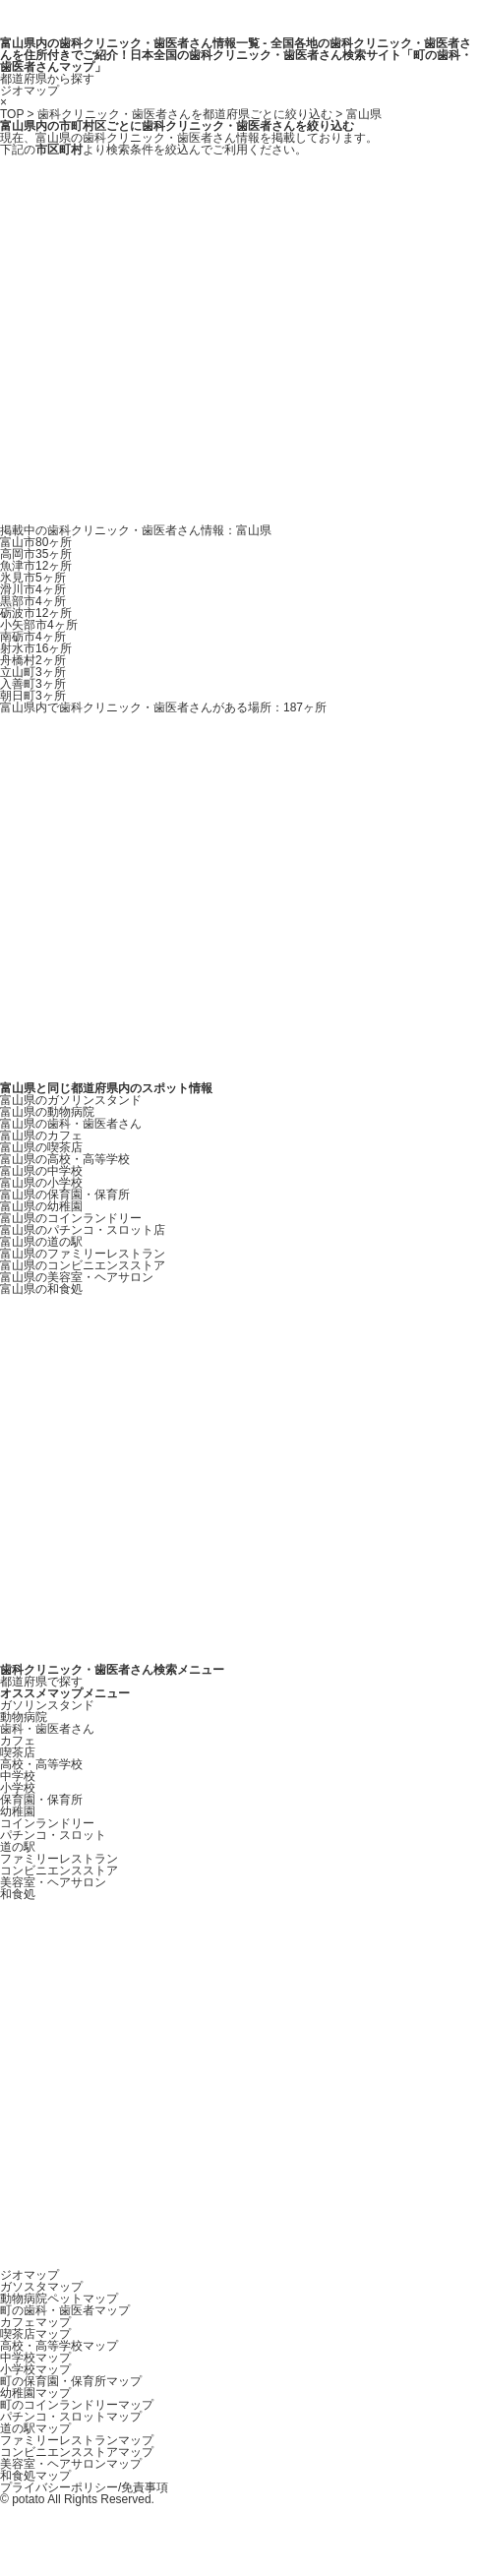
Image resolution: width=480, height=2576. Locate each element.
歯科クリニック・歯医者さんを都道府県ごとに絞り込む (184, 114)
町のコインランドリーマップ (76, 2405)
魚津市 (36, 566)
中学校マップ (35, 2357)
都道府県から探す (47, 79)
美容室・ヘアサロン (53, 1882)
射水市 (36, 648)
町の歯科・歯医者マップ (65, 2310)
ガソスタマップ (41, 2287)
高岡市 (36, 554)
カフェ (17, 1741)
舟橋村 (33, 660)
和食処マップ (35, 2476)
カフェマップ (35, 2322)
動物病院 (23, 1717)
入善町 (33, 684)
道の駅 (17, 1847)
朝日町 (33, 696)
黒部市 (33, 601)
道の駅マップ (35, 2428)
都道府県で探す (41, 1681)
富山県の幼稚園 (41, 1206)
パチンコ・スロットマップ (71, 2416)
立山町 (33, 672)
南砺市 (33, 637)
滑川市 (33, 589)
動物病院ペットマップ (59, 2298)
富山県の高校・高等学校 (65, 1159)
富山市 (36, 542)
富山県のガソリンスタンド (71, 1100)
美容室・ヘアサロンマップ (71, 2464)
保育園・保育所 (41, 1800)
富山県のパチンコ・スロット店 (82, 1230)
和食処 (17, 1894)
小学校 (17, 1788)
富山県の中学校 (41, 1171)
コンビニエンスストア (59, 1870)
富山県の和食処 (41, 1289)
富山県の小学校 (41, 1183)
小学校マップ (35, 2369)
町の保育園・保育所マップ (71, 2381)
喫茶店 (17, 1752)
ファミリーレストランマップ (76, 2440)
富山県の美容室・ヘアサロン (76, 1277)
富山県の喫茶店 (41, 1147)
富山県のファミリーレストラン (82, 1253)
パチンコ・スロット (53, 1835)
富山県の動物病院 (47, 1112)
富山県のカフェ (41, 1135)
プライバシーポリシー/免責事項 (84, 2487)
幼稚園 (17, 1811)
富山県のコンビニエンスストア (82, 1265)
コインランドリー (47, 1823)
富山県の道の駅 (41, 1242)
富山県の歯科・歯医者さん (71, 1124)
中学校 (17, 1776)
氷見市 (33, 577)
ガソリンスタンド (47, 1705)
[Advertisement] (184, 339)
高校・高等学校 (41, 1764)
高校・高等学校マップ (59, 2346)
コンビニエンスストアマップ (76, 2452)
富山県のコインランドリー (71, 1218)
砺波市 (36, 613)
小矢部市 (39, 625)
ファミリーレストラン (59, 1859)
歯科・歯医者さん (47, 1729)
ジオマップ (29, 90)
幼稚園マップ (35, 2393)
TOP (12, 114)
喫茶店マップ (35, 2334)
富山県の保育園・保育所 (65, 1194)
